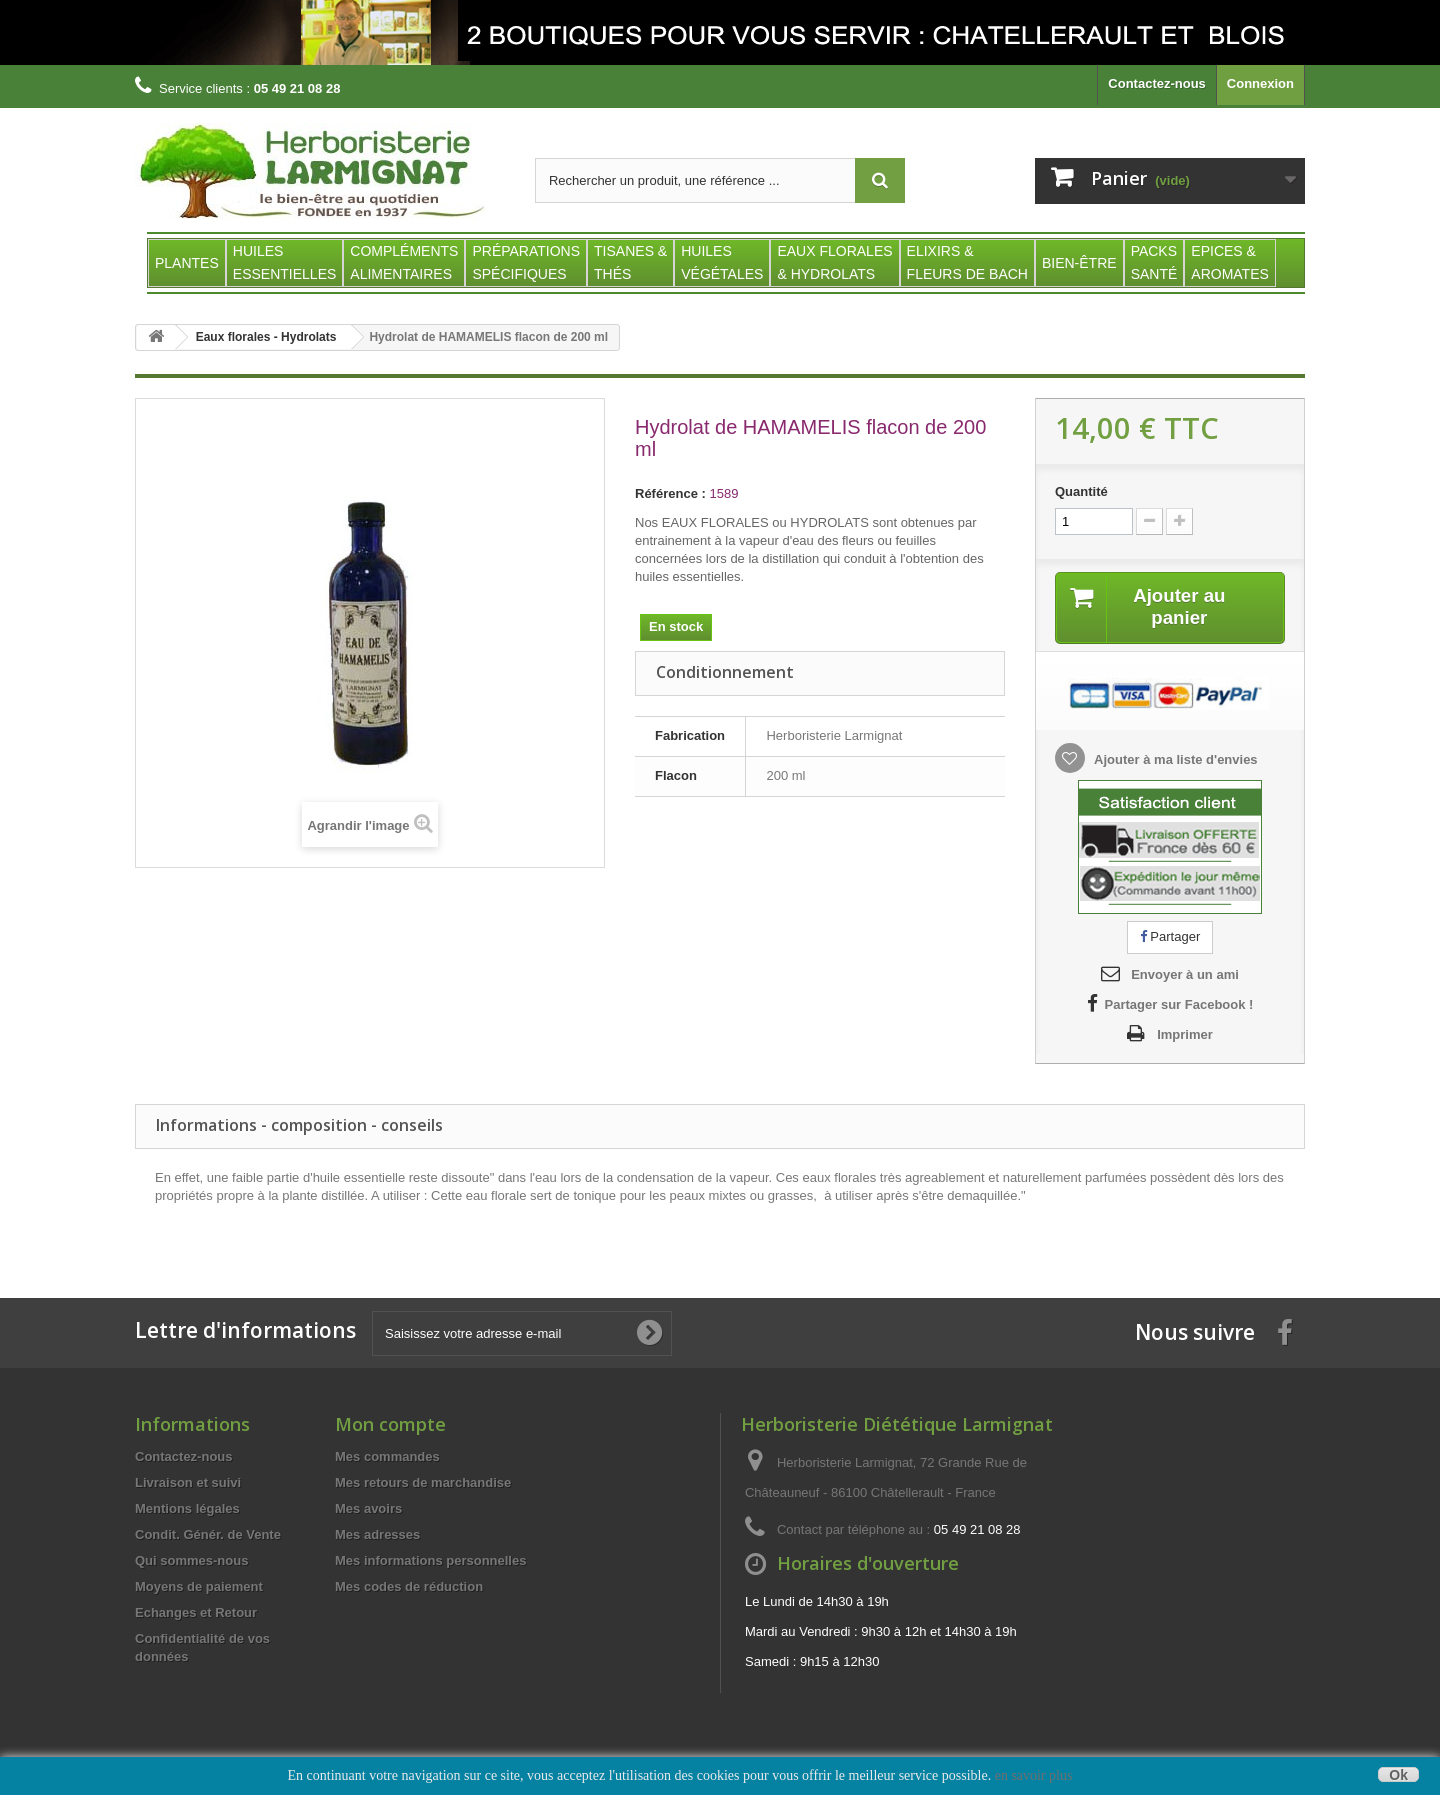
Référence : (670, 493)
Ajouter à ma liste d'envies (1174, 761)
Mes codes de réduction (409, 1588)
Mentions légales (187, 1510)
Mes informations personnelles (430, 1562)
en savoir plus (1034, 1775)
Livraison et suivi (188, 1484)
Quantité (1081, 491)
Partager (1170, 938)
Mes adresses (377, 1536)
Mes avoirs (368, 1510)
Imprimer (1185, 1036)
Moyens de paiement (199, 1588)
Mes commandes (387, 1458)
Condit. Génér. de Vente (208, 1536)
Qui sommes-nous (191, 1562)
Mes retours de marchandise (423, 1484)
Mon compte (390, 1426)
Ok (1398, 1774)
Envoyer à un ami (1185, 976)
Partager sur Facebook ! (1179, 1006)
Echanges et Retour (196, 1614)
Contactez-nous (1157, 83)
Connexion (1260, 83)
